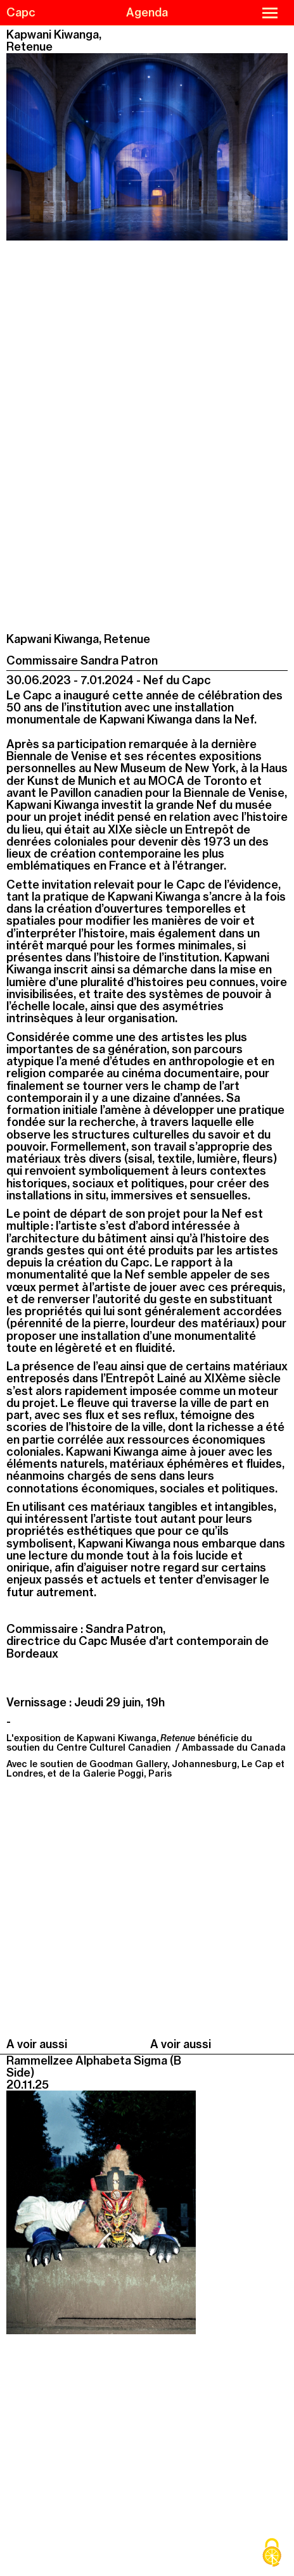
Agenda (147, 12)
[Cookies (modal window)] (272, 2554)
